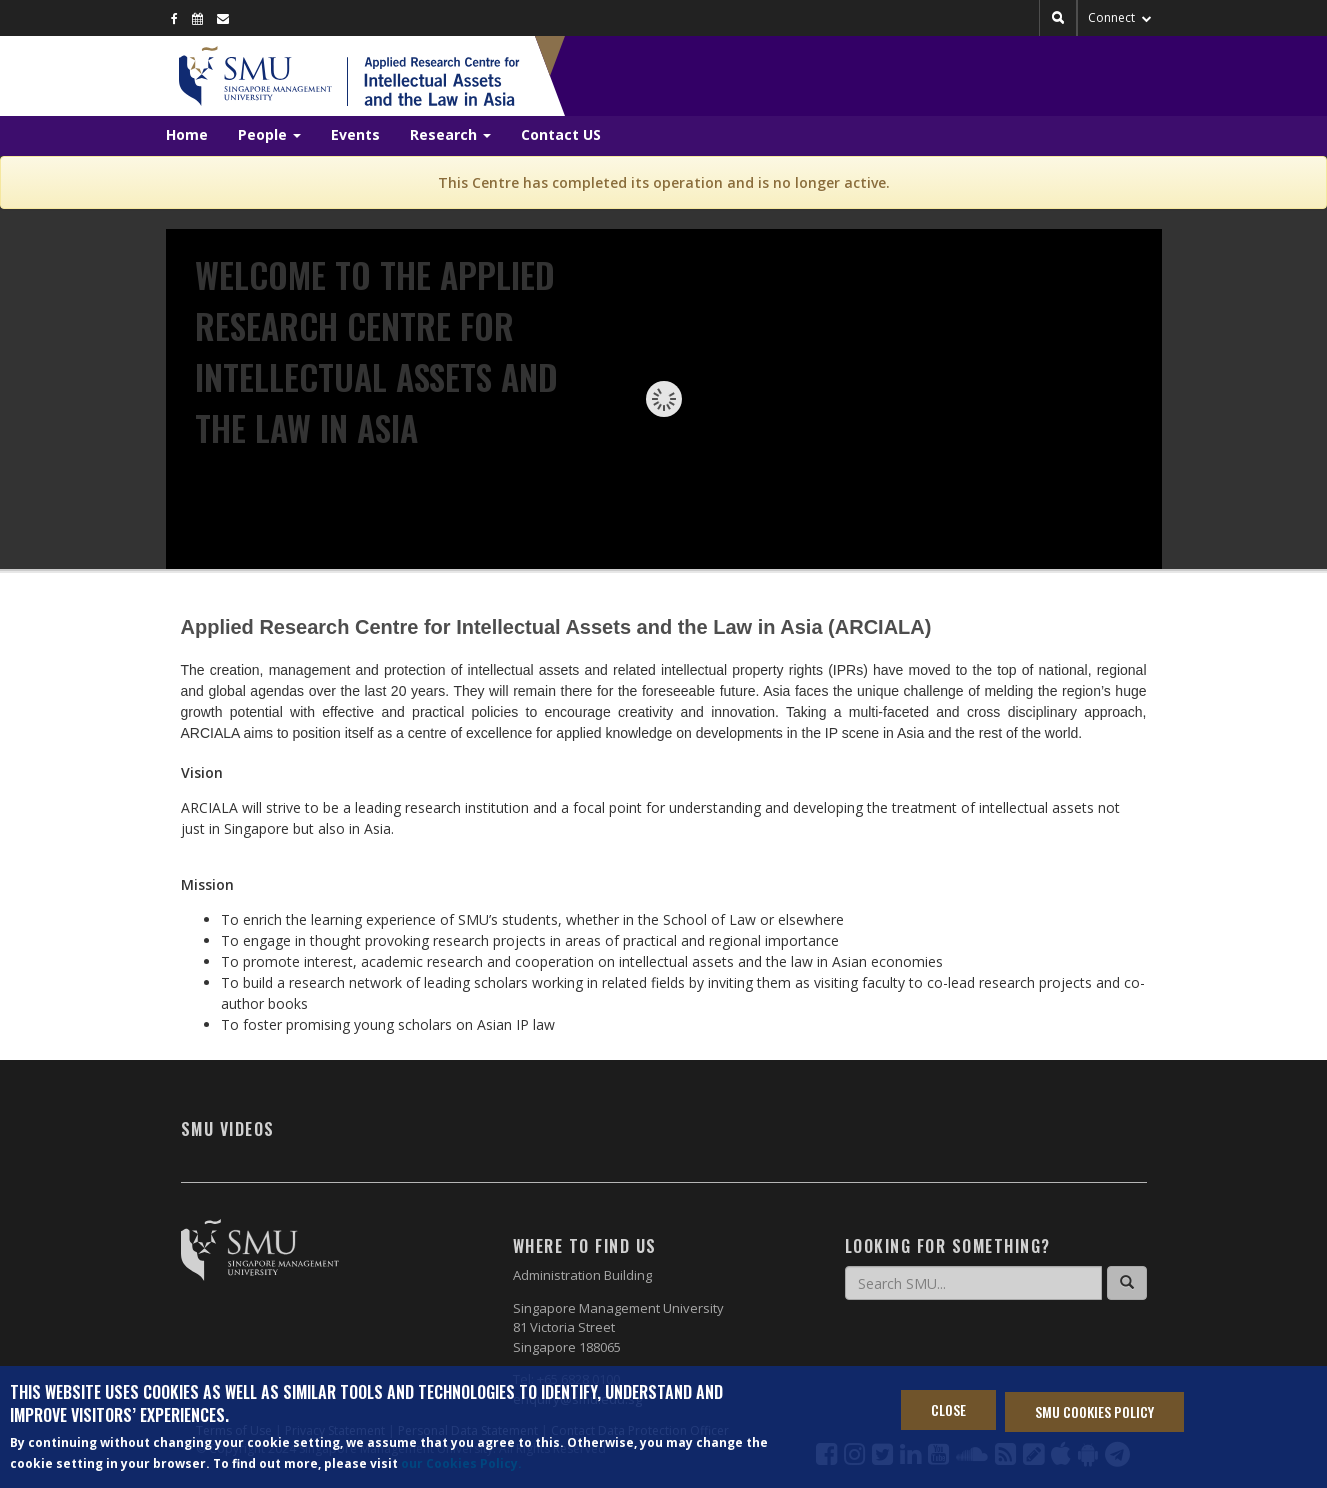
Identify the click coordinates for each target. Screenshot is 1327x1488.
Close (948, 1409)
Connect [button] (1120, 17)
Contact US (561, 134)
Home (187, 134)
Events (355, 134)
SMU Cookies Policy (1094, 1411)
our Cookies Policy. (461, 1463)
